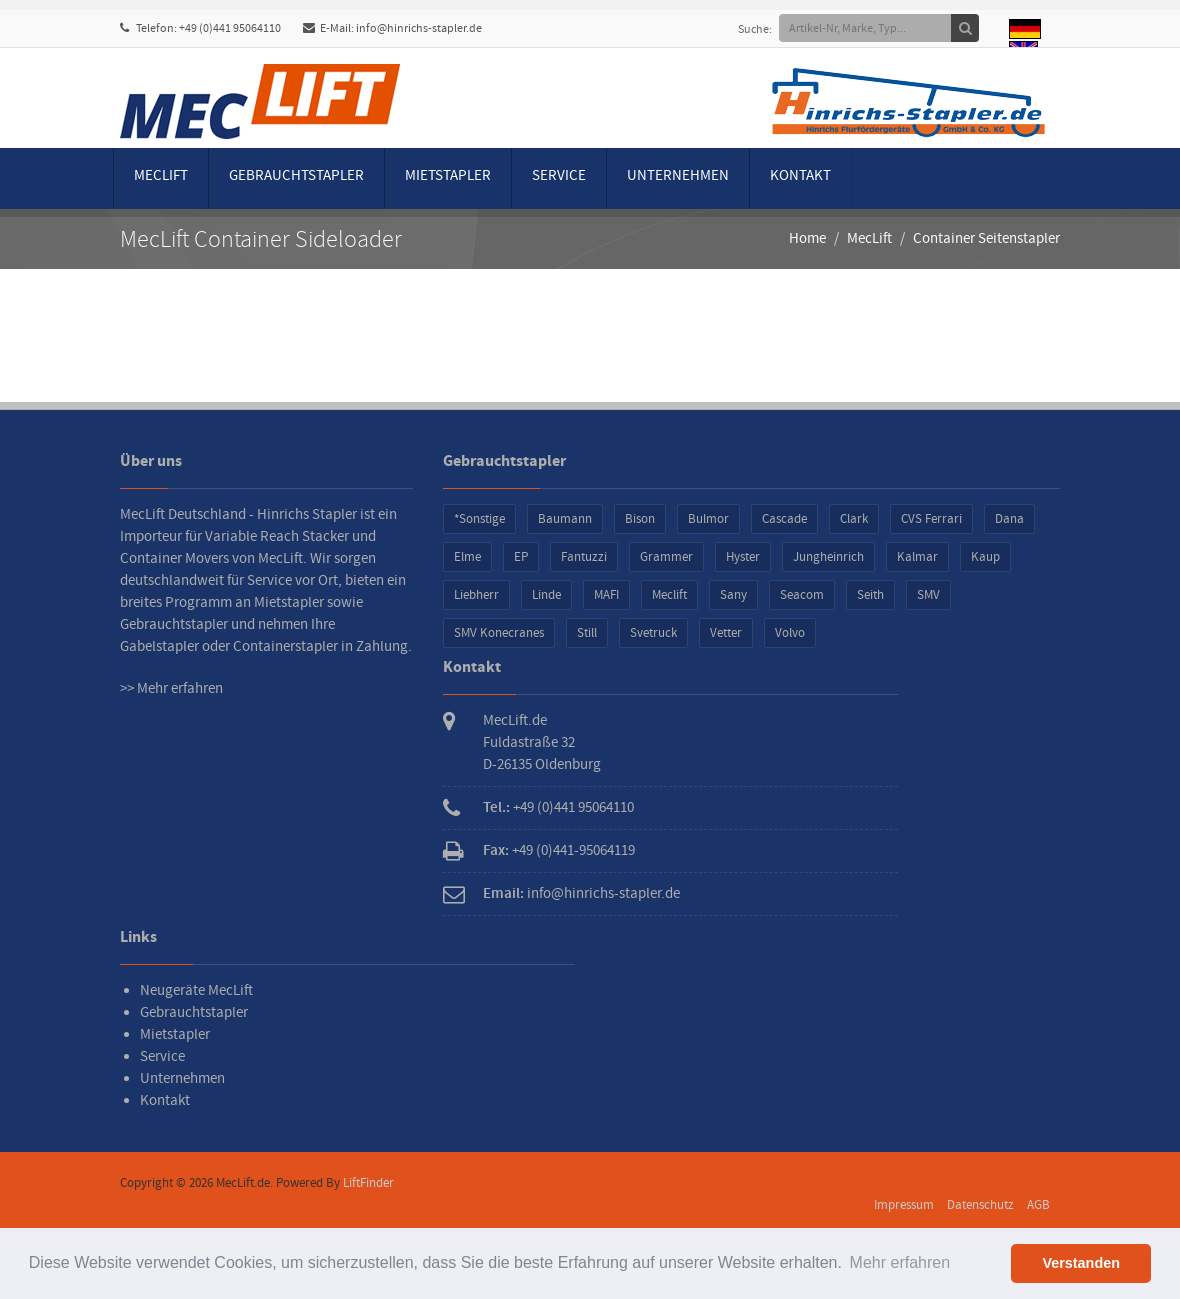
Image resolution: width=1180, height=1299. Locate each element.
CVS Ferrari (931, 519)
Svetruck (653, 633)
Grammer (666, 557)
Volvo (790, 633)
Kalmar (917, 557)
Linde (546, 595)
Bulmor (708, 519)
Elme (467, 557)
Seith (870, 595)
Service (559, 175)
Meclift (669, 595)
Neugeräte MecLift (196, 990)
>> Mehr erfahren (171, 688)
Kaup (985, 557)
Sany (733, 595)
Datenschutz (980, 1205)
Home (807, 238)
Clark (854, 519)
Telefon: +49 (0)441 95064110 (200, 28)
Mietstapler (448, 175)
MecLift (161, 175)
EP (521, 557)
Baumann (565, 519)
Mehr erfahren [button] (900, 1262)
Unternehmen (678, 175)
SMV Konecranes (499, 633)
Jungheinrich (828, 557)
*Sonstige (479, 519)
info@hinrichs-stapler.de (603, 893)
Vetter (726, 633)
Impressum (904, 1205)
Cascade (784, 519)
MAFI (606, 595)
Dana (1009, 519)
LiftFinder (368, 1183)
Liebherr (476, 595)
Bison (640, 519)
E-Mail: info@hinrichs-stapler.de (392, 28)
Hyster (743, 557)
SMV (928, 595)
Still (587, 633)
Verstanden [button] (1081, 1263)
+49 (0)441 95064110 (573, 807)
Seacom (802, 595)
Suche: (763, 29)
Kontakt (800, 175)
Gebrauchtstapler (296, 175)
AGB (1038, 1205)
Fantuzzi (584, 557)
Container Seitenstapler (986, 238)
